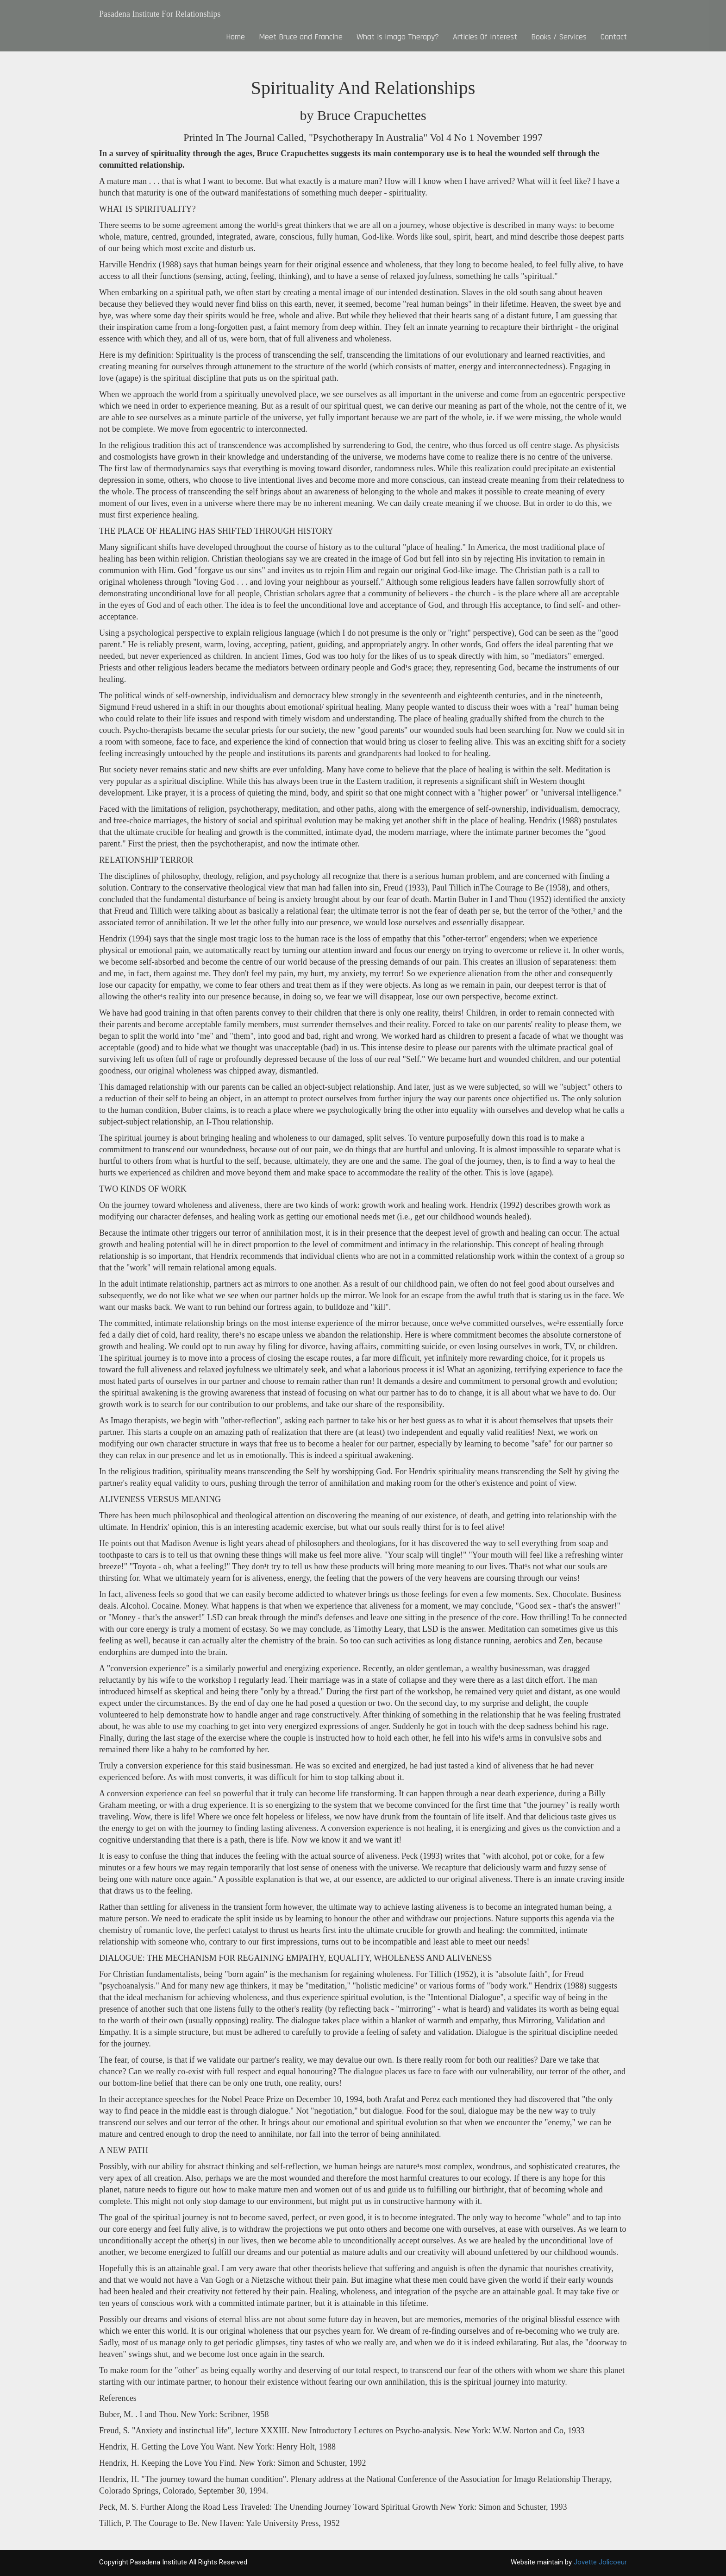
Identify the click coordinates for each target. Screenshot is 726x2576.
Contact (614, 37)
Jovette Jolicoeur (600, 2562)
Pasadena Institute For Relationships (159, 14)
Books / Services (559, 37)
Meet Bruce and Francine (301, 37)
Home (235, 37)
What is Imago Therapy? (398, 37)
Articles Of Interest (485, 37)
